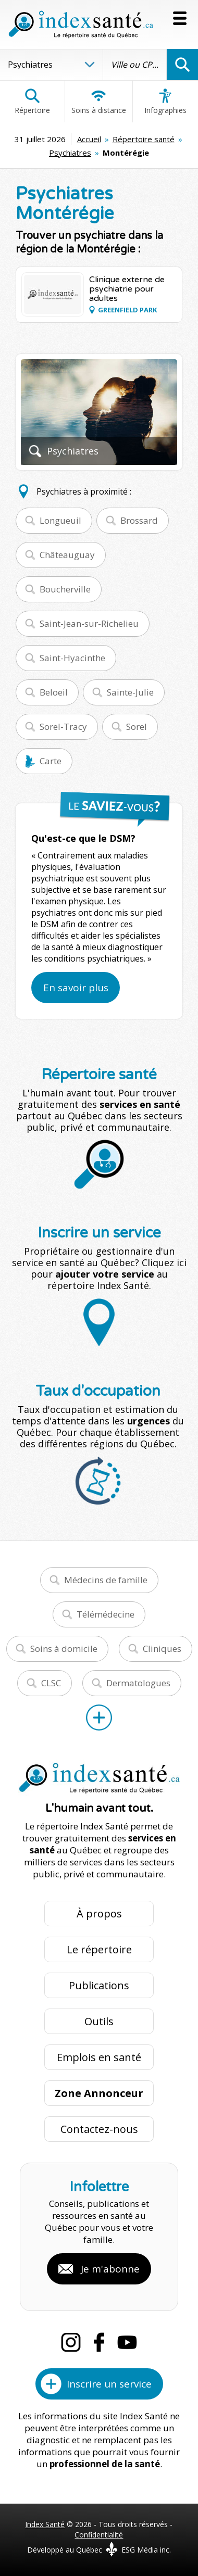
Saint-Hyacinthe (72, 658)
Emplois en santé (99, 2057)
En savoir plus (75, 987)
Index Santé (45, 2524)
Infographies (165, 101)
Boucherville (65, 589)
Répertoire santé (144, 139)
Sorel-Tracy (63, 727)
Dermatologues (138, 1683)
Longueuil (60, 520)
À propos (99, 1913)
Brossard (139, 520)
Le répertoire (99, 1949)
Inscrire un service (109, 2384)
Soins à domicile (63, 1649)
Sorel (136, 727)
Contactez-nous (99, 2129)
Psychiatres (70, 152)
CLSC (51, 1683)
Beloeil (54, 692)
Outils (99, 2021)
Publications (99, 1985)
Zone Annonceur (99, 2093)
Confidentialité (99, 2535)
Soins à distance (98, 101)
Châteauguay (67, 555)
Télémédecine (105, 1614)
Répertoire (32, 101)
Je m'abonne (110, 2269)
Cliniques (162, 1649)
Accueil (89, 139)
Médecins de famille (105, 1580)
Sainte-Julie (130, 692)
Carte (50, 761)
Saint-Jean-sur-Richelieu (89, 623)
